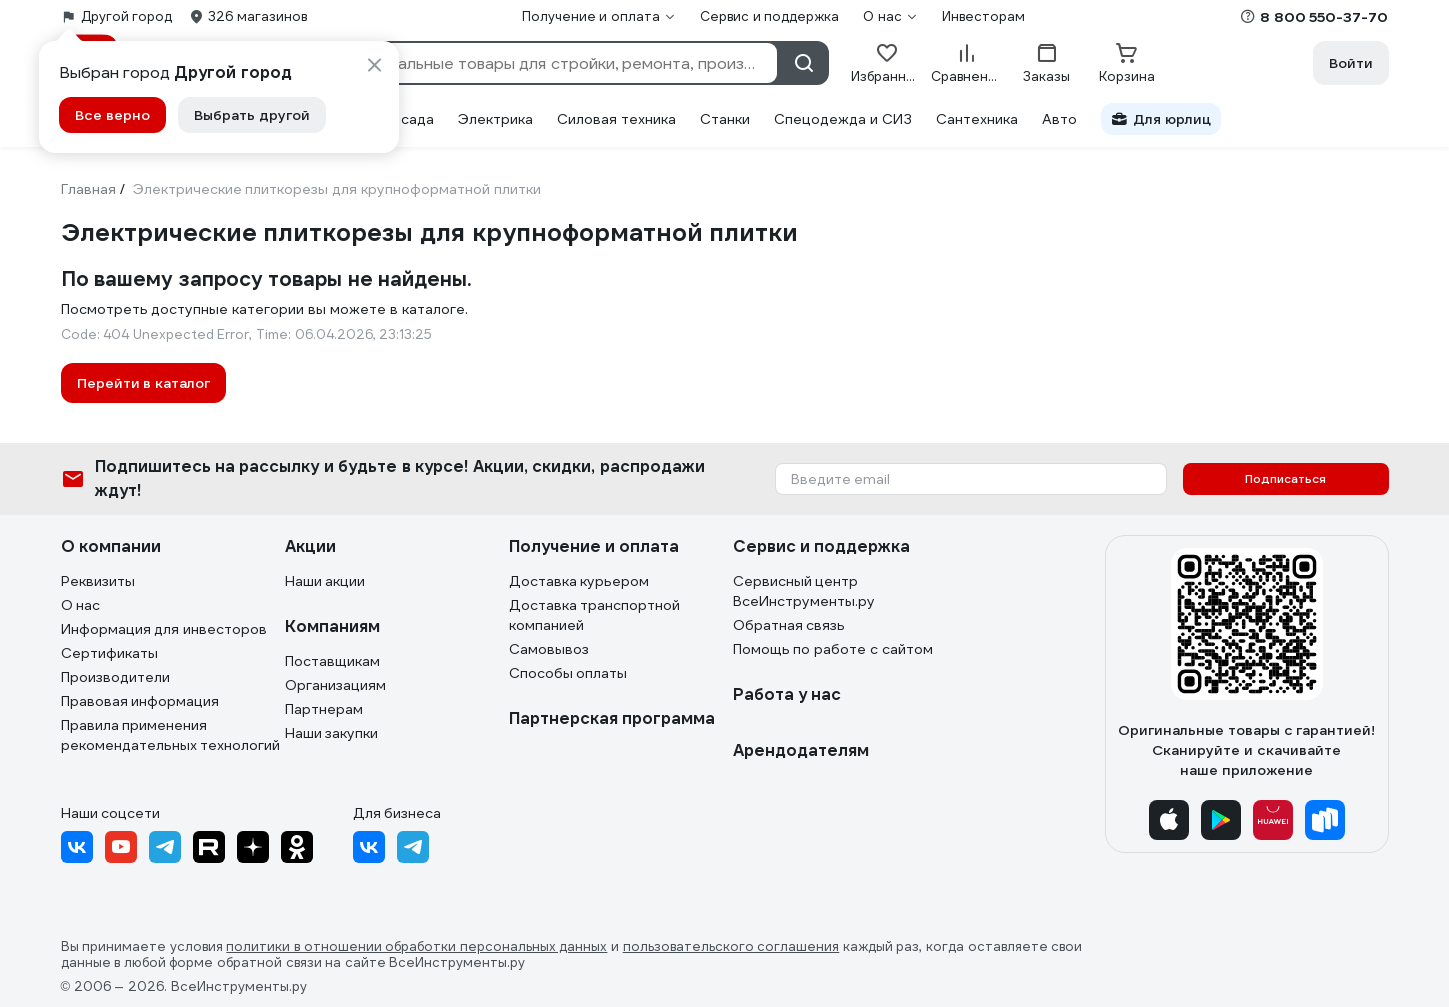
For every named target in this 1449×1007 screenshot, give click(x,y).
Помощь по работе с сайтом (833, 649)
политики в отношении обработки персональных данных (416, 947)
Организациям (335, 685)
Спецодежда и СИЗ (843, 119)
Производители (115, 677)
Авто (1059, 119)
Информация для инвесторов (164, 629)
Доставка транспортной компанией (595, 615)
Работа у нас (787, 694)
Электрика (495, 119)
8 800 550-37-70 (1324, 17)
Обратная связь (789, 625)
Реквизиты (98, 581)
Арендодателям (801, 750)
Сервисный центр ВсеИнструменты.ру (804, 591)
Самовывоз (549, 649)
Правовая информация (140, 701)
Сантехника (977, 119)
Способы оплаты (568, 673)
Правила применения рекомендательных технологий (171, 735)
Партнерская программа (612, 718)
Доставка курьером (579, 581)
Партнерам (324, 709)
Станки (725, 119)
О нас (81, 605)
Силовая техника (616, 119)
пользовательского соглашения (731, 947)
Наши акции (325, 581)
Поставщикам (332, 661)
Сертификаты (109, 653)
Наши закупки (332, 733)
